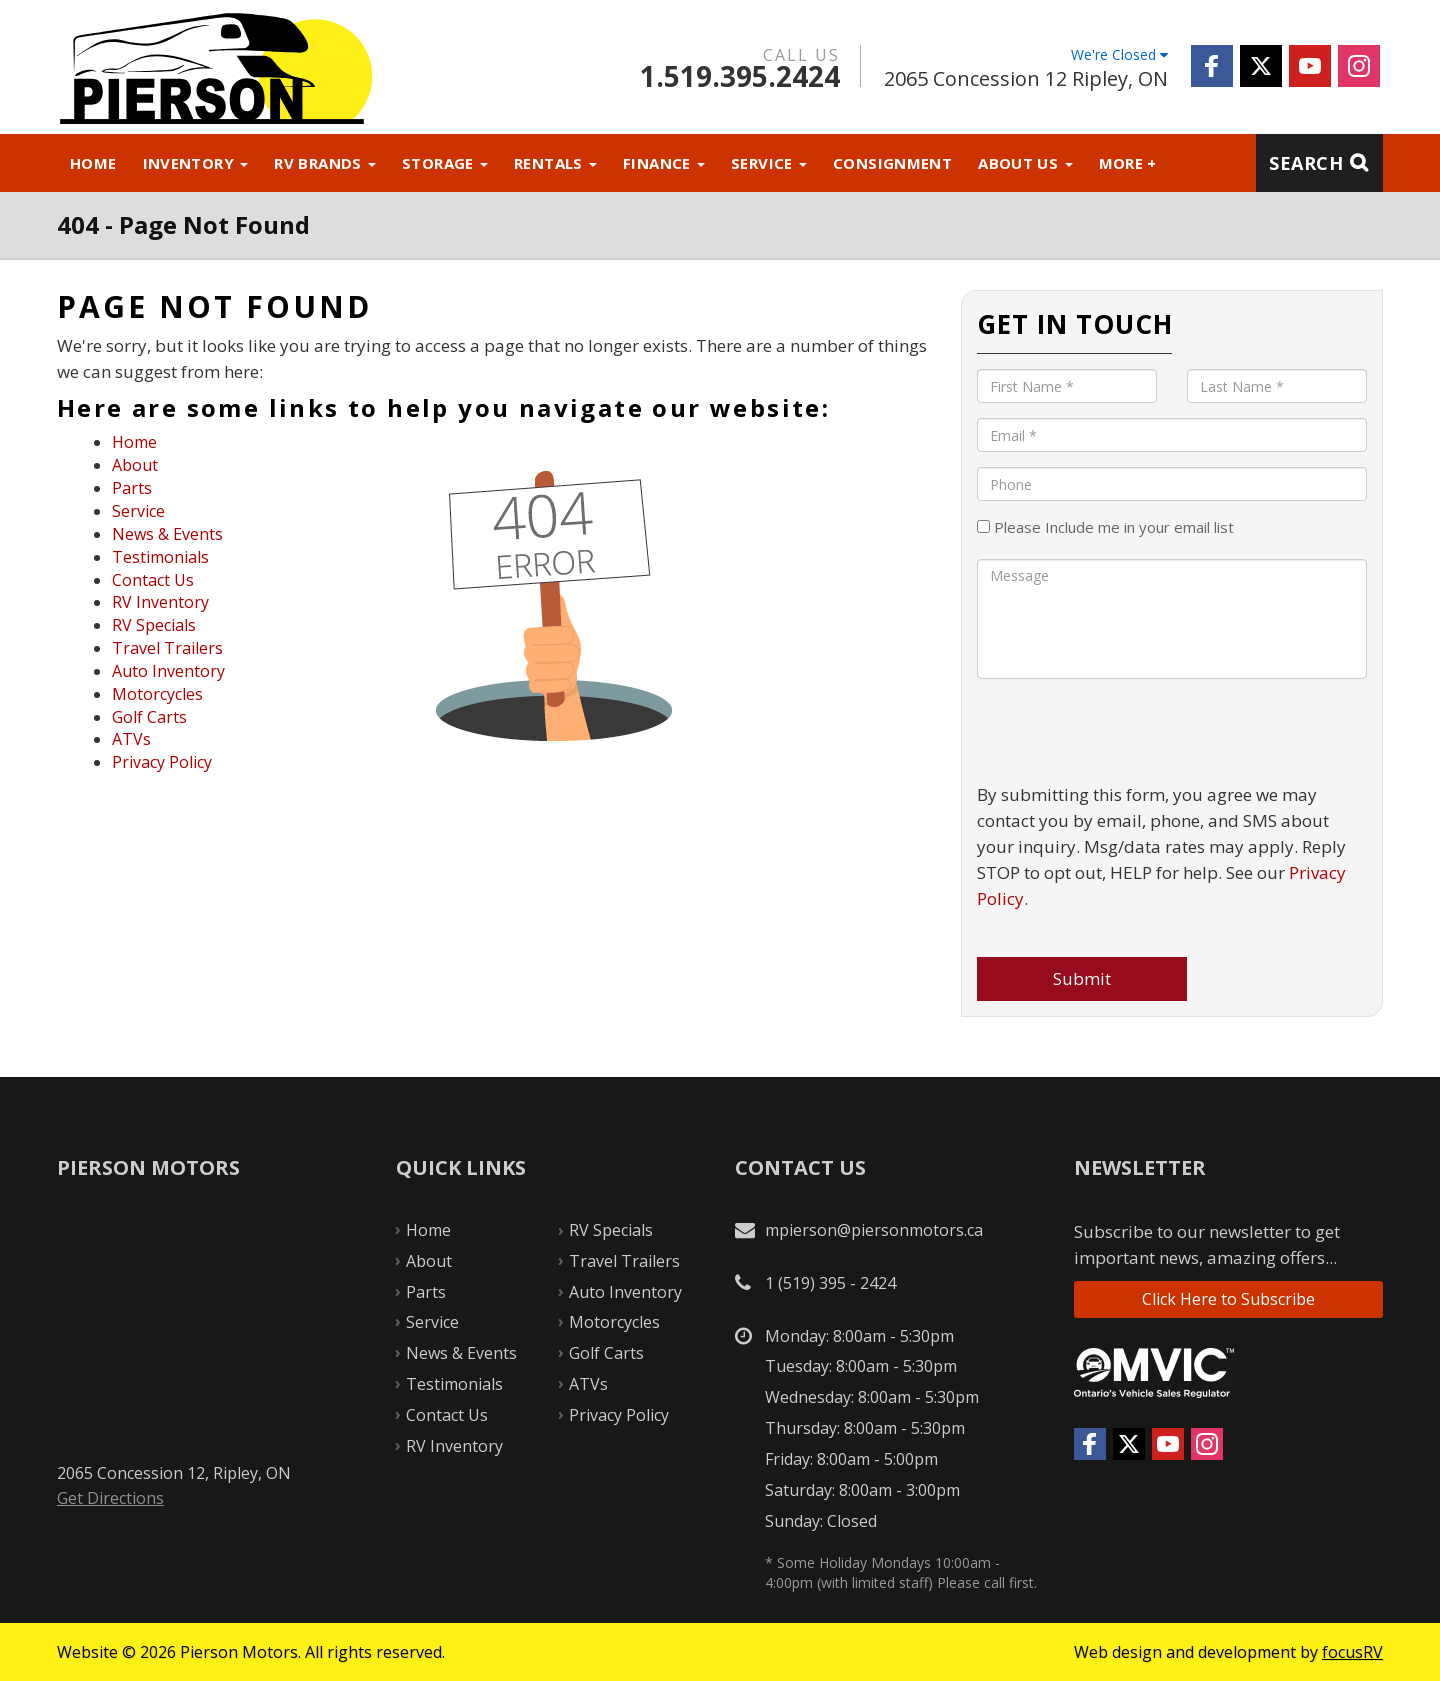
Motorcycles (157, 694)
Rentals (555, 163)
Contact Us (153, 580)
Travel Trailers (167, 648)
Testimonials (160, 557)
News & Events (167, 534)
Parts (132, 488)
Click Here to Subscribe (1228, 1299)
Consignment (892, 163)
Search (1306, 163)
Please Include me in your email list (1105, 527)
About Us (1025, 163)
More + (1128, 163)
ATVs (131, 739)
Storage (445, 163)
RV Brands (325, 163)
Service (769, 163)
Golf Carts (149, 717)
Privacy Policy (162, 762)
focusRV (1352, 1652)
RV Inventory (160, 602)
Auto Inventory (168, 671)
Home (93, 163)
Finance (664, 163)
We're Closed (1119, 54)
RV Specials (154, 625)
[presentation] (1129, 733)
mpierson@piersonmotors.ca (874, 1230)
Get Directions (110, 1498)
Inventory (196, 163)
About (135, 465)
